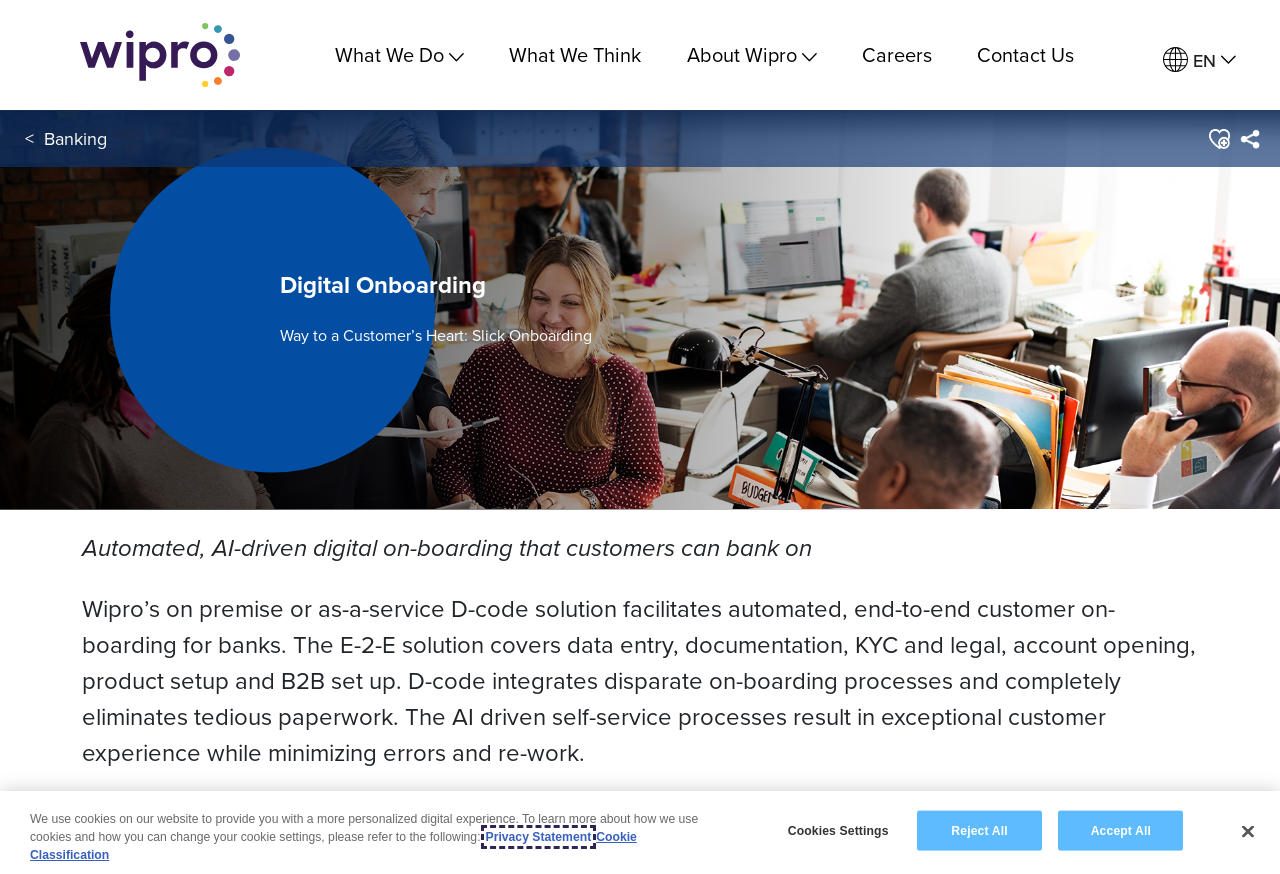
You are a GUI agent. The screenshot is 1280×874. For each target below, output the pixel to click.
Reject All (979, 830)
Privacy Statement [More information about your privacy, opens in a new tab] (539, 837)
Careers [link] (897, 54)
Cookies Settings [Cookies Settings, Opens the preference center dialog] (838, 830)
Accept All (1121, 830)
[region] (640, 832)
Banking (75, 138)
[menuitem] (1199, 60)
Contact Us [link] (1025, 54)
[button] (1218, 139)
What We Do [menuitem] (399, 54)
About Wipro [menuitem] (752, 54)
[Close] (1248, 831)
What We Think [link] (575, 54)
